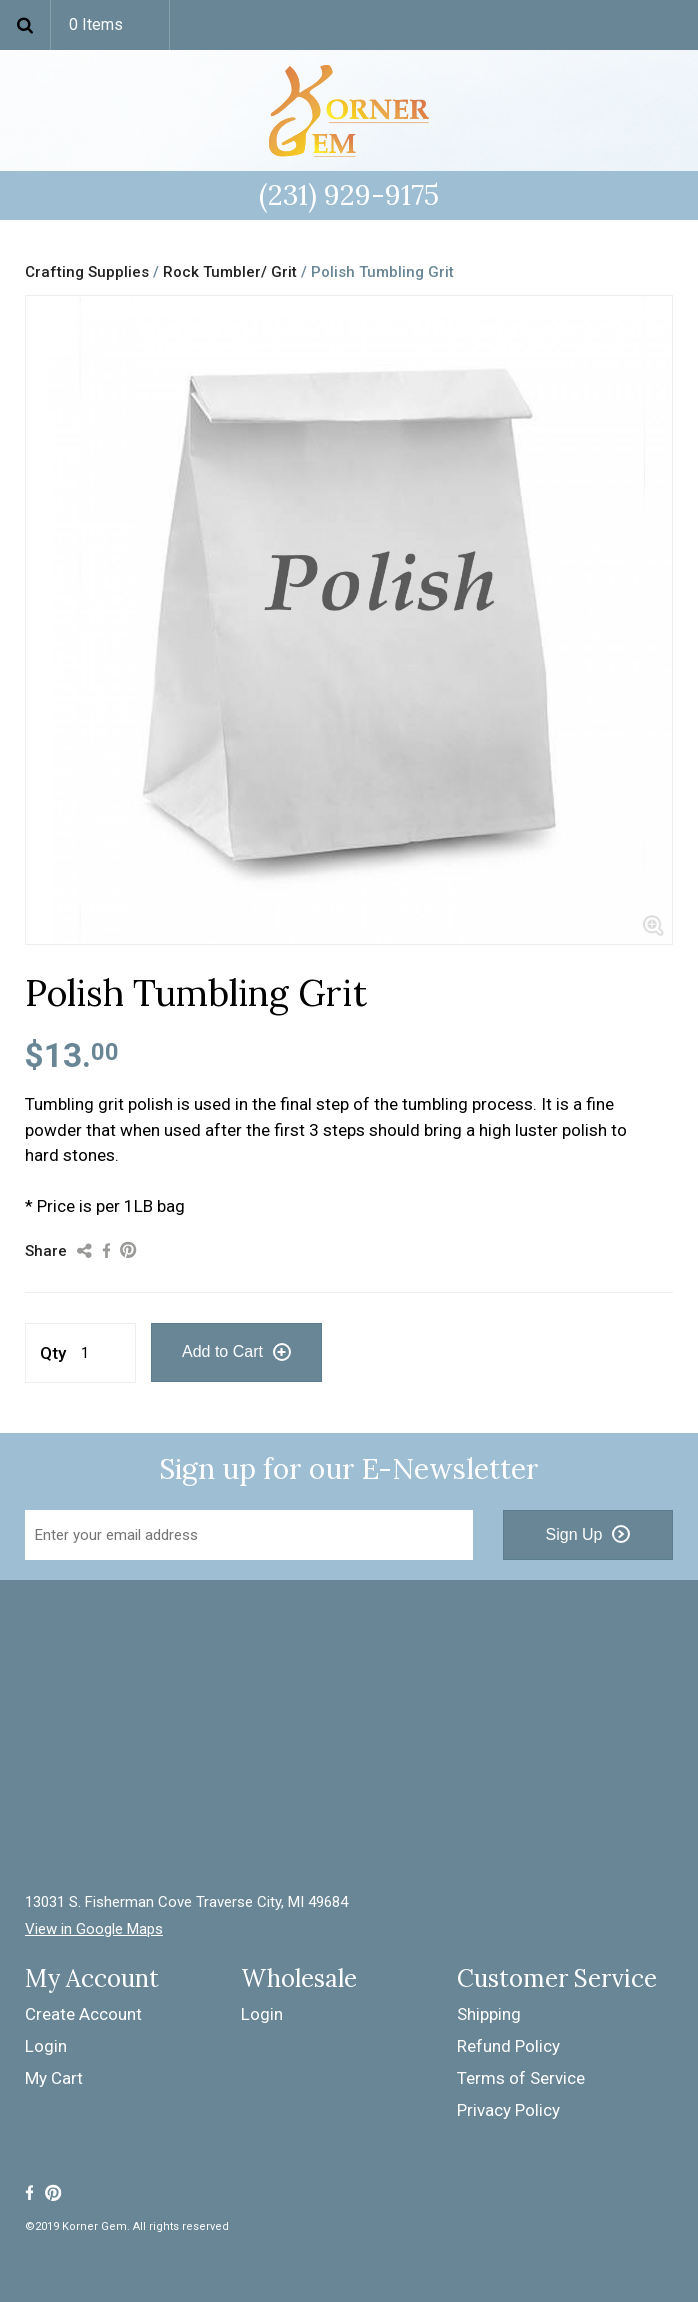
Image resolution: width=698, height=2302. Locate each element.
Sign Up (574, 1534)
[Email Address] (249, 1535)
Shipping (489, 2014)
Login (46, 2046)
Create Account (83, 2014)
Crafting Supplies (87, 272)
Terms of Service (521, 2078)
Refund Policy (508, 2046)
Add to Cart (222, 1351)
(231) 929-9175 (349, 195)
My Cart (54, 2078)
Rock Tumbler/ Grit (230, 272)
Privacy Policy (508, 2110)
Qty (53, 1353)
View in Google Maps (94, 1929)
